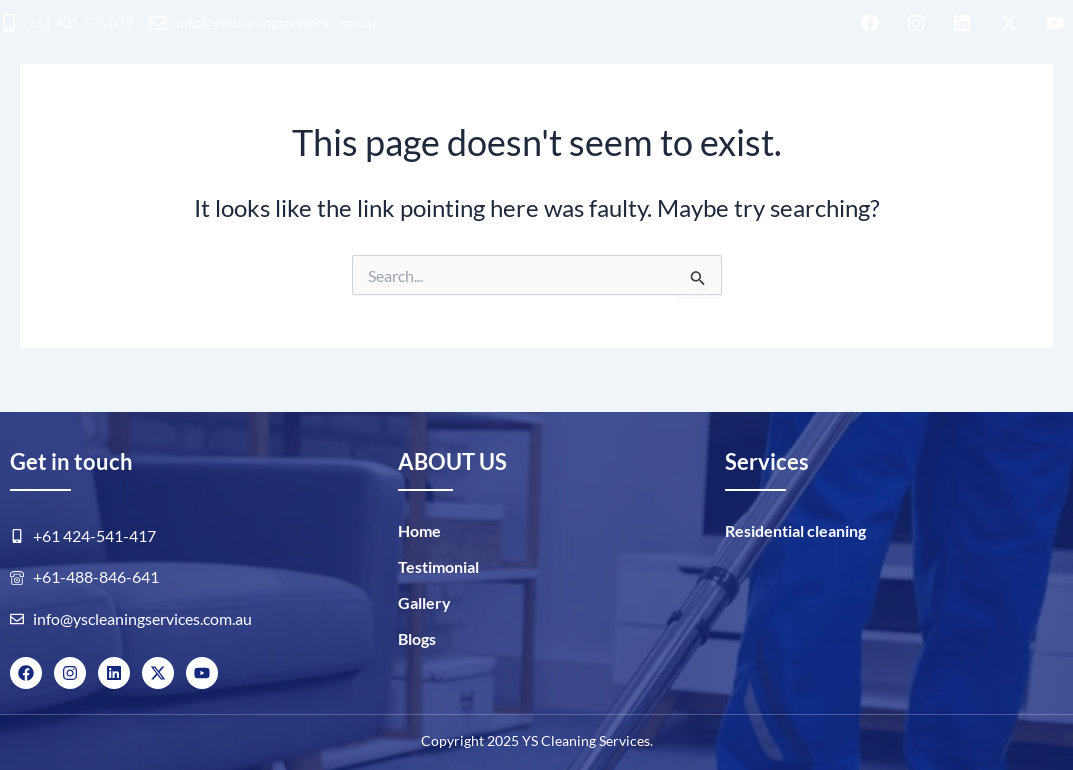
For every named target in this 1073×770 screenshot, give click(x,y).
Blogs (887, 106)
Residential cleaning (169, 109)
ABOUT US (682, 106)
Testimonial (438, 566)
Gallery (424, 602)
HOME (21, 109)
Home (419, 530)
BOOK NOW (1006, 109)
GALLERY (794, 106)
